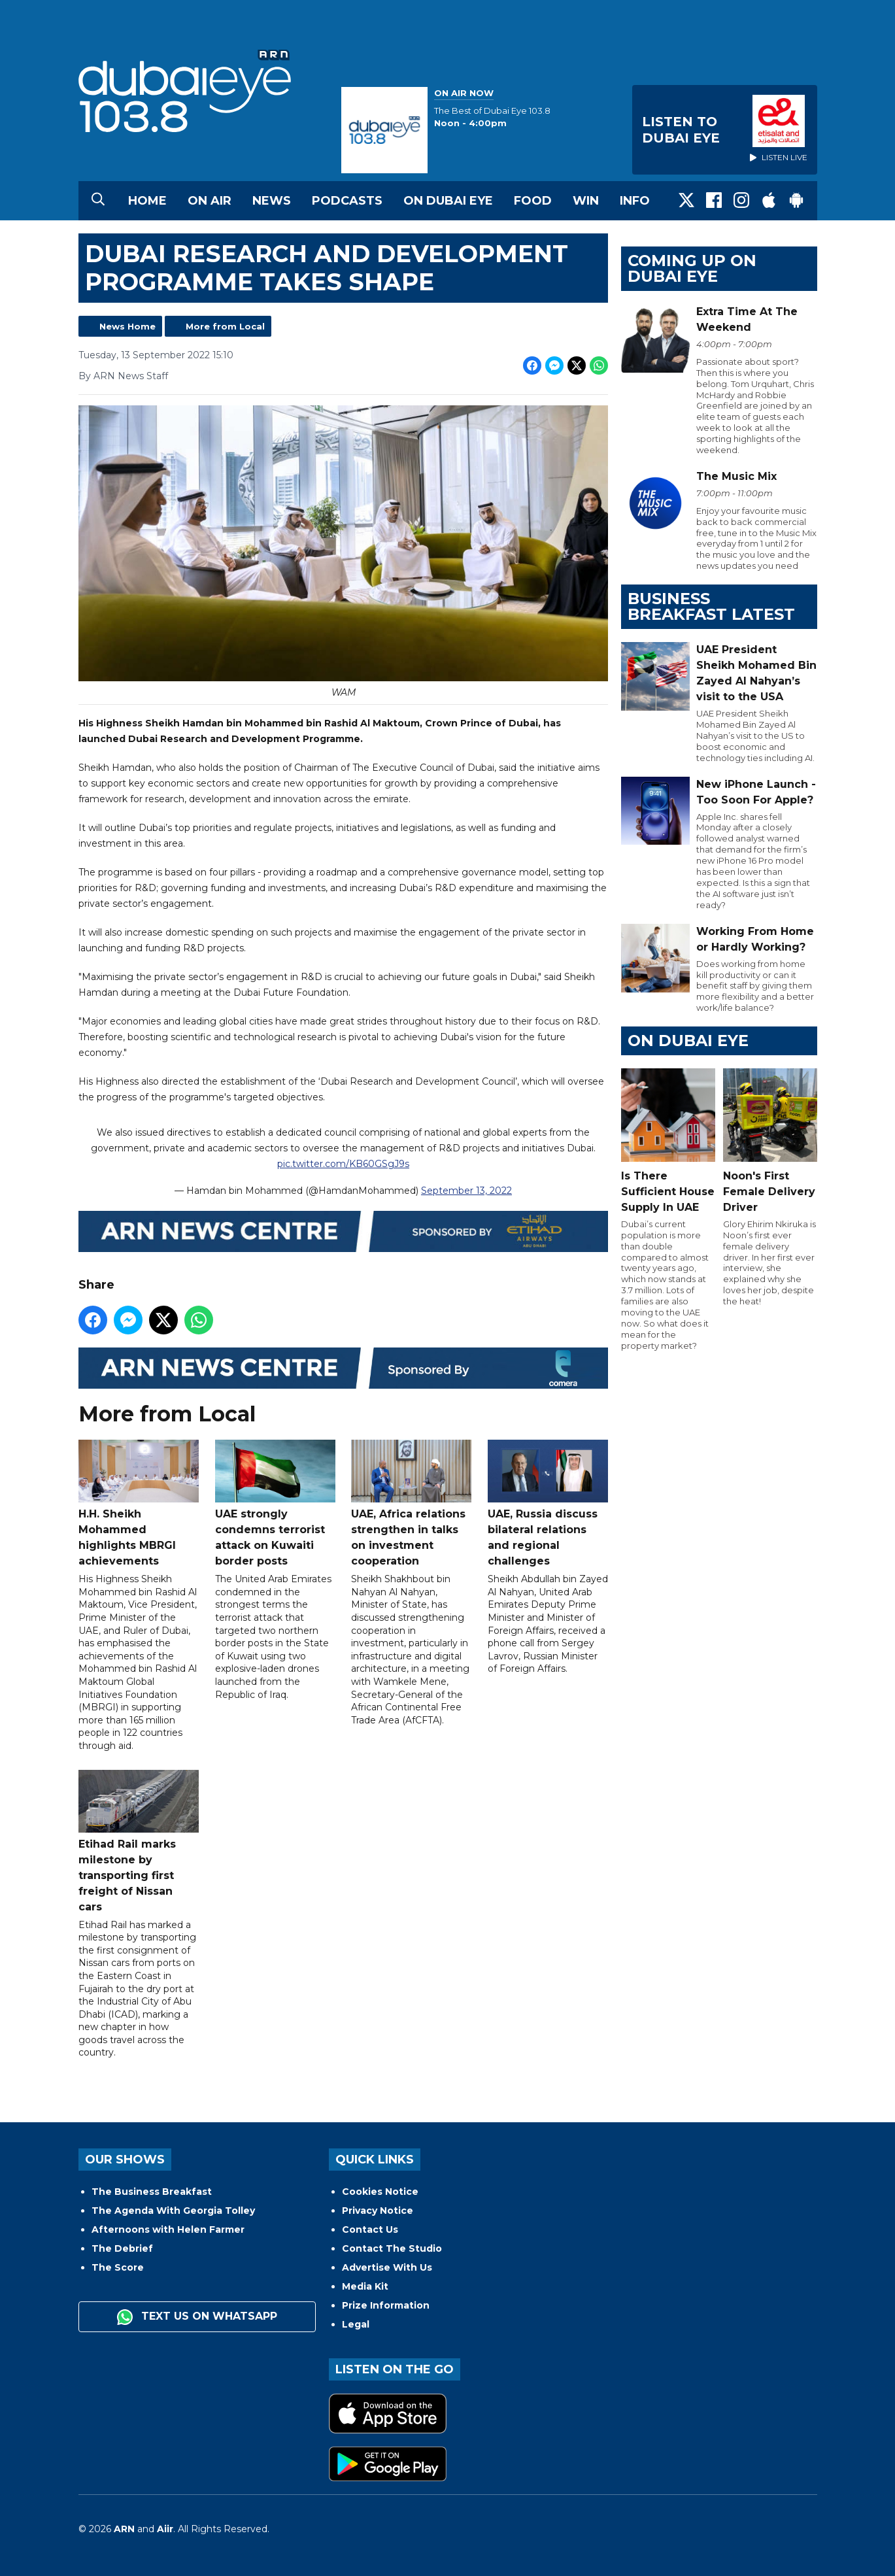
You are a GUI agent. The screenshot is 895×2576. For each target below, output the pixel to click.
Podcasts (347, 201)
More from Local (225, 326)
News (271, 201)
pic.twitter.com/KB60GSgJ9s (343, 1164)
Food (533, 201)
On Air (209, 201)
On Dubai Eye (448, 201)
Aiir (165, 2529)
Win (586, 201)
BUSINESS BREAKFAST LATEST (711, 606)
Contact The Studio (392, 2248)
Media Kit (365, 2286)
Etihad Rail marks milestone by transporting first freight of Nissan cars (138, 1841)
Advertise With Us (387, 2267)
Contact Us (370, 2229)
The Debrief (122, 2248)
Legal (355, 2324)
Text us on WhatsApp (197, 2317)
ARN (124, 2529)
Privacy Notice (377, 2210)
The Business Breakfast (152, 2191)
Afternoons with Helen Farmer (168, 2229)
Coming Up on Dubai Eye (692, 268)
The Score (118, 2267)
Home (147, 201)
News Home (127, 326)
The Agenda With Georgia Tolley (173, 2210)
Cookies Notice (380, 2191)
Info (635, 201)
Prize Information (386, 2305)
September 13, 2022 (466, 1191)
